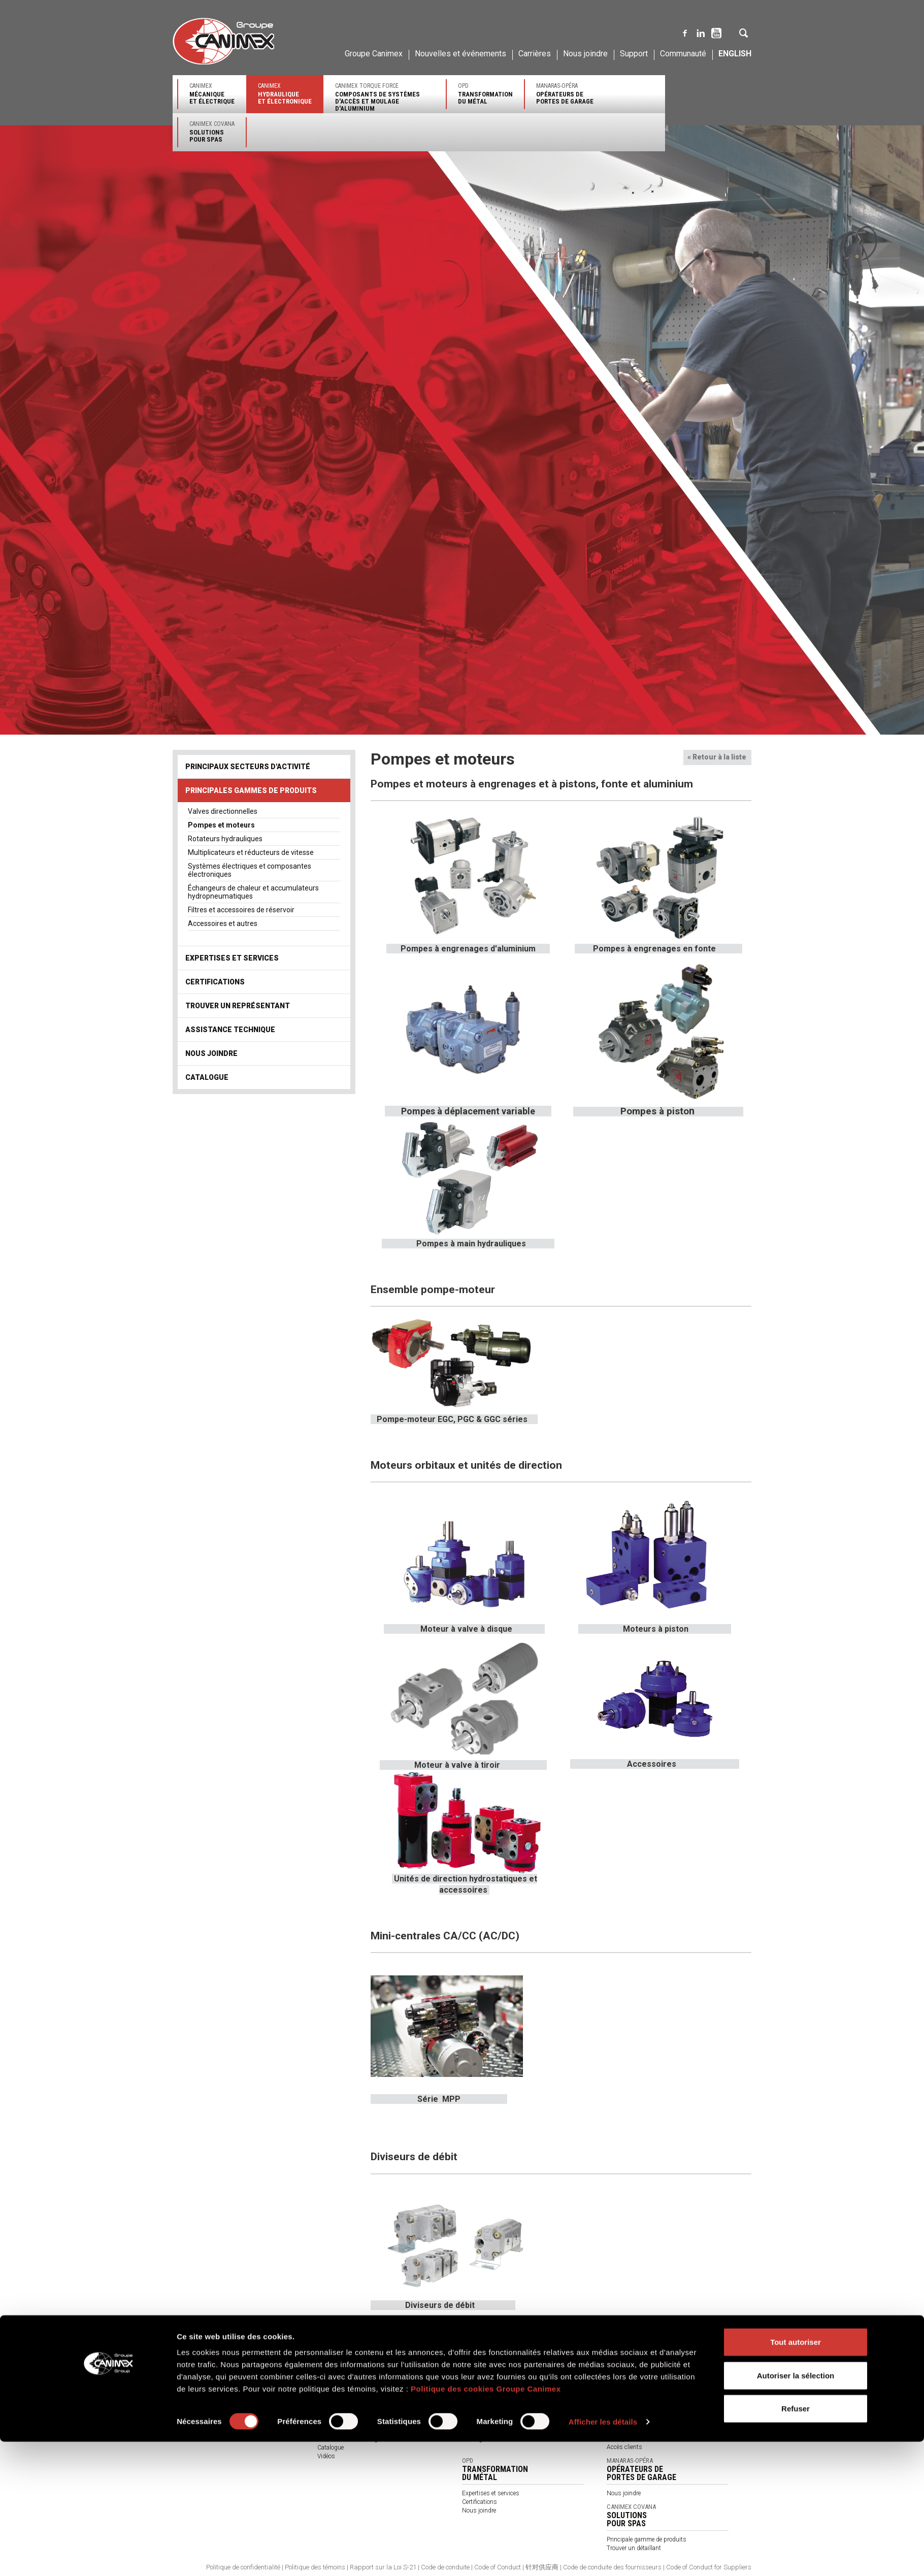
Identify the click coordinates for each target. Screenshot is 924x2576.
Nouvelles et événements (460, 53)
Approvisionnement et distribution (218, 2396)
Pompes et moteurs (221, 825)
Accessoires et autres (222, 923)
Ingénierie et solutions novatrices (216, 2379)
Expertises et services (232, 958)
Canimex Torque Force (385, 97)
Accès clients (624, 2447)
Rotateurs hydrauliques (225, 839)
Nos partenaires (338, 2421)
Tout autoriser (795, 2476)
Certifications (215, 982)
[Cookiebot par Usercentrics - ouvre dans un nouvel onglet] (109, 2556)
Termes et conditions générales (358, 2438)
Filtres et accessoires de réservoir (241, 910)
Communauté (683, 53)
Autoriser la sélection (796, 2509)
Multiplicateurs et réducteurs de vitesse (251, 852)
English (734, 53)
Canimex (212, 93)
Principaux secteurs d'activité (247, 767)
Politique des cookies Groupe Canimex (486, 2523)
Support (634, 53)
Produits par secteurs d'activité (358, 2413)
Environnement (193, 2404)
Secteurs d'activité (631, 2386)
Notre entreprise (193, 2370)
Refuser (795, 2542)
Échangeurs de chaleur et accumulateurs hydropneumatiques (253, 892)
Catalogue (206, 1077)
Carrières (534, 53)
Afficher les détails (603, 2556)
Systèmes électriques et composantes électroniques (249, 870)
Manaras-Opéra (564, 93)
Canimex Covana (212, 131)
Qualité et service (195, 2387)
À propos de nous (341, 2430)
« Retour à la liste (716, 757)
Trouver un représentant (237, 1006)
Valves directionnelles (222, 811)
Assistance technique (230, 1030)
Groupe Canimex (374, 53)
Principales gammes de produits (251, 790)
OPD (485, 93)
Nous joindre (585, 53)
